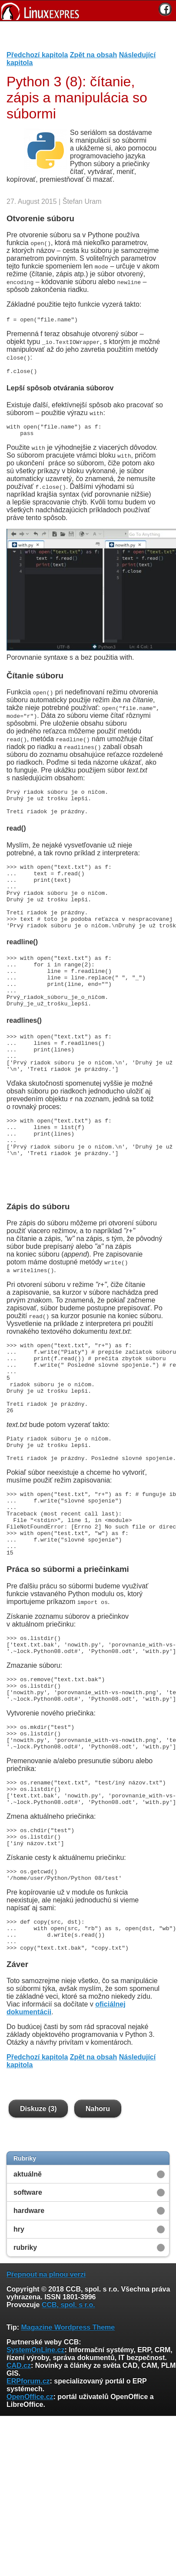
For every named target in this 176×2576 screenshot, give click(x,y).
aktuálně (27, 2287)
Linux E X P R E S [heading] (88, 10)
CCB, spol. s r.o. (68, 2418)
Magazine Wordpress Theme (68, 2440)
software (27, 2305)
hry (18, 2342)
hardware (28, 2323)
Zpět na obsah (93, 55)
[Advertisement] (84, 38)
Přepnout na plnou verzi (46, 2387)
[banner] (88, 10)
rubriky (25, 2360)
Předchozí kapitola (37, 55)
